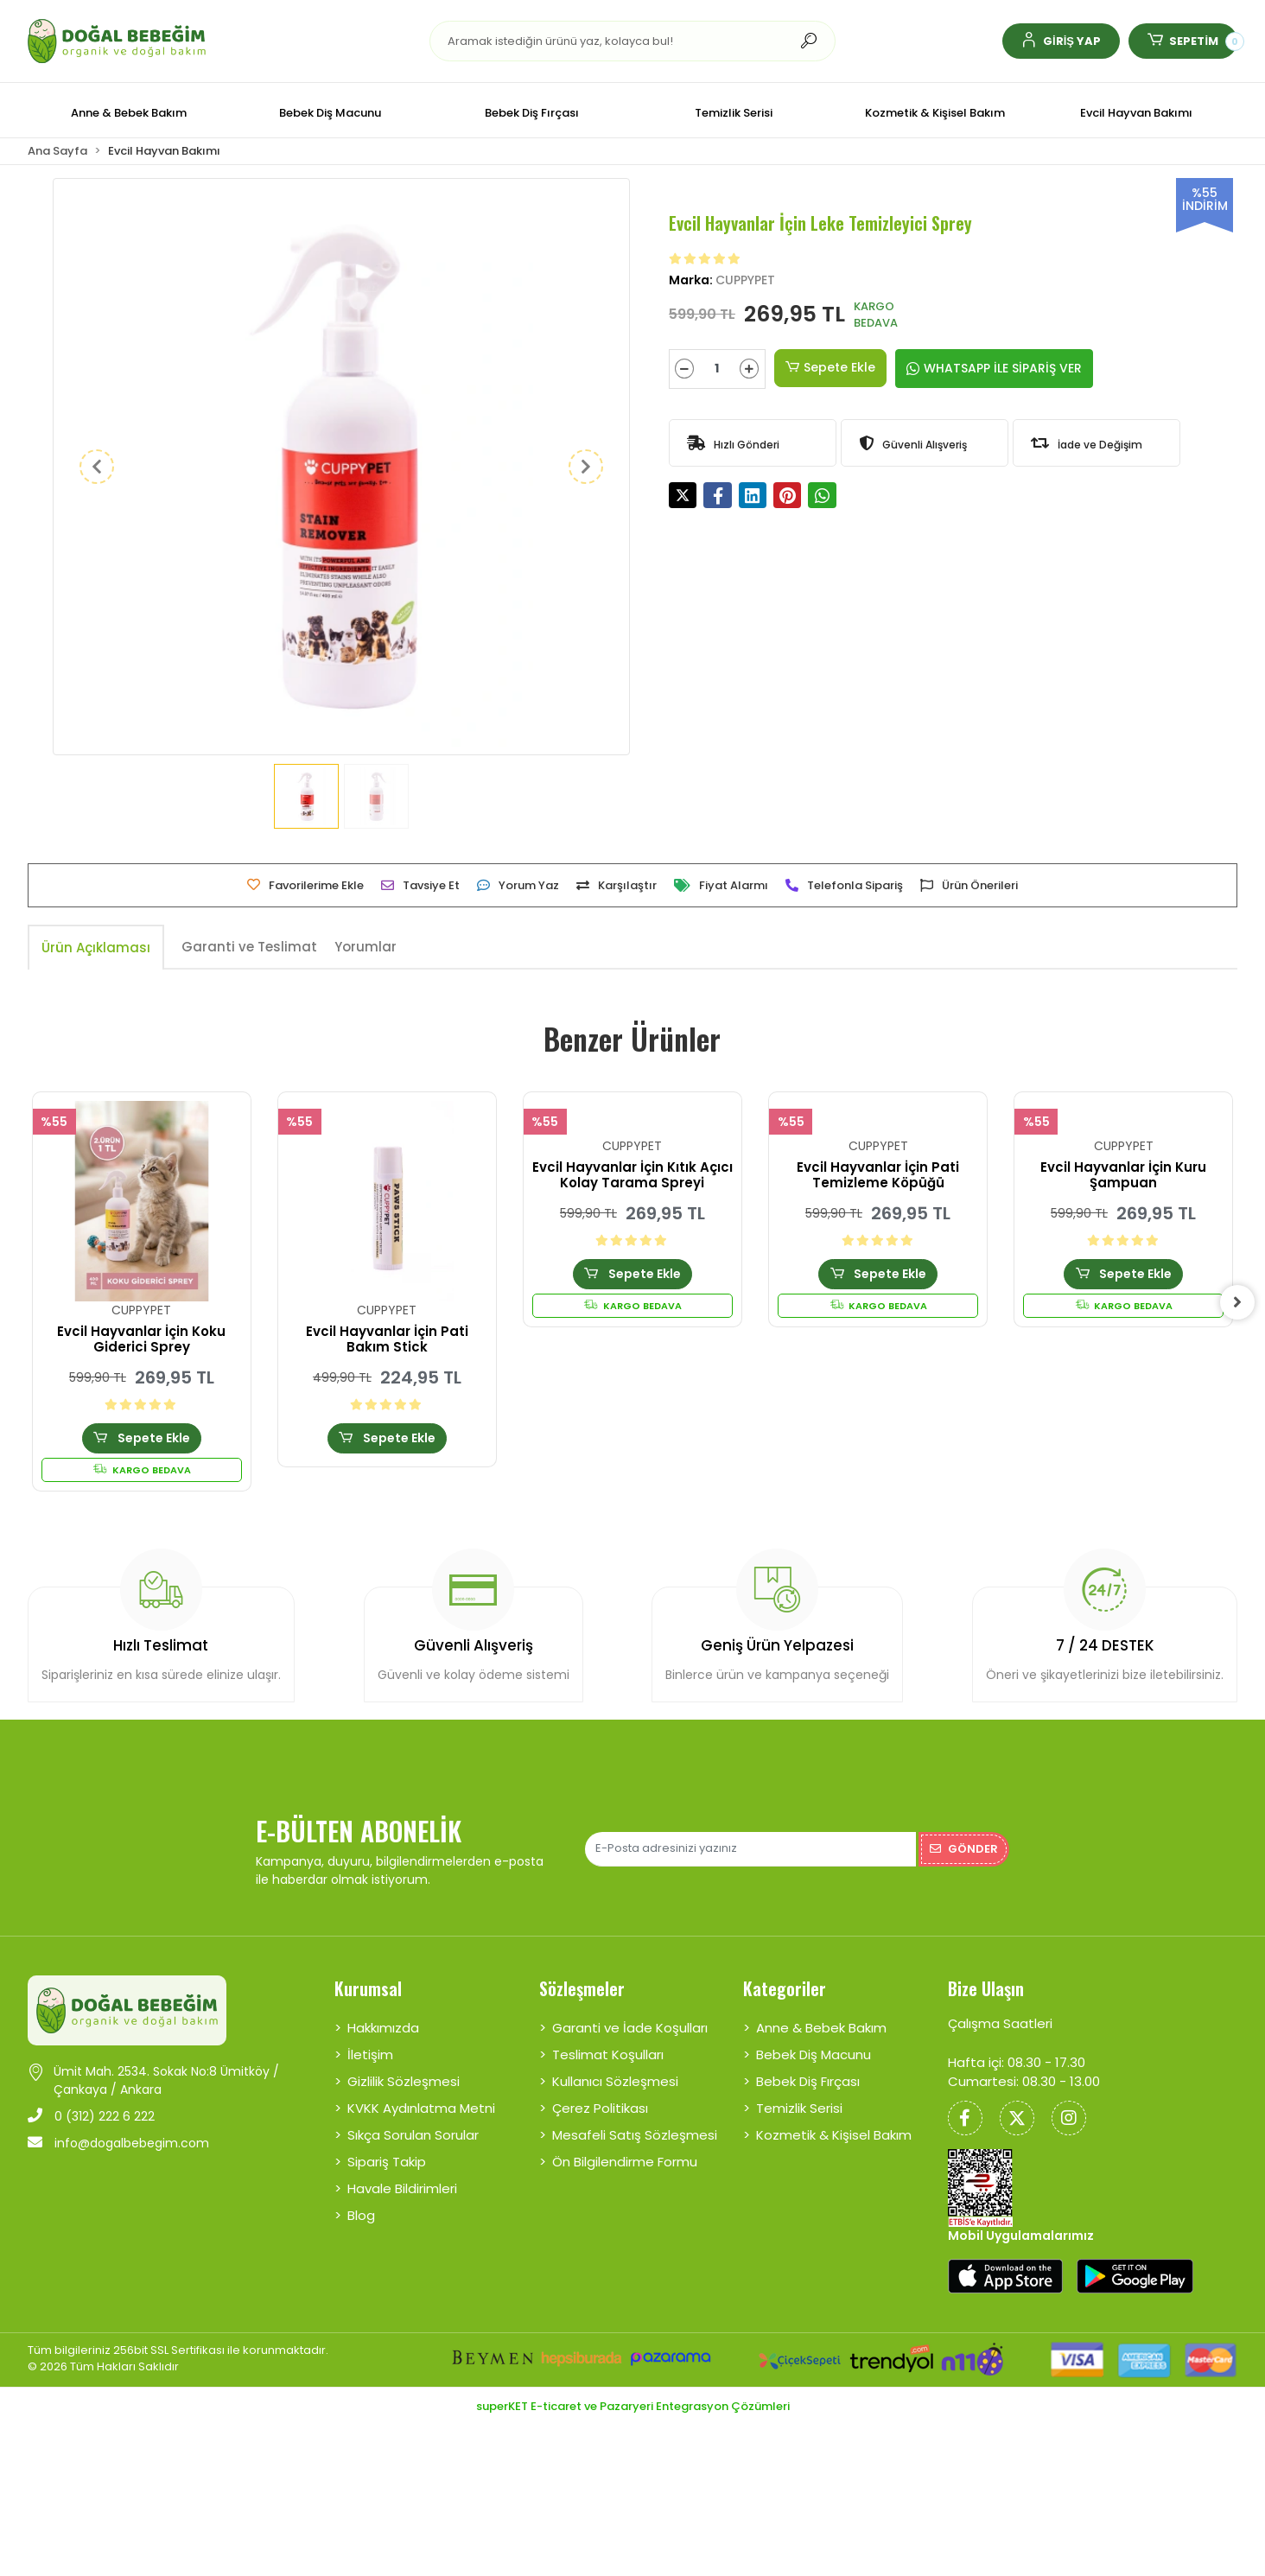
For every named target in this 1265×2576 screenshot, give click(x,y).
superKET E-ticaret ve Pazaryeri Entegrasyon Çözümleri (633, 2406)
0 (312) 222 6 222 (91, 2116)
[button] (1061, 41)
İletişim (370, 2054)
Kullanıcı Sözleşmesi (615, 2081)
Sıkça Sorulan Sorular (413, 2135)
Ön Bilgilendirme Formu (624, 2162)
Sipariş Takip (386, 2162)
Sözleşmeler (582, 1988)
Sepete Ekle (830, 368)
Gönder (964, 1849)
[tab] (96, 947)
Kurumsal (368, 1988)
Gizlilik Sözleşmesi (403, 2081)
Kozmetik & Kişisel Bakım (834, 2135)
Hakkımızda (383, 2028)
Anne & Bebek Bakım (821, 2028)
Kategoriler (784, 1988)
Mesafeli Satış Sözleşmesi (634, 2135)
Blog (361, 2215)
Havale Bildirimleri (402, 2188)
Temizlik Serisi (799, 2108)
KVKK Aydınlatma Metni (421, 2108)
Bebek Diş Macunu (813, 2054)
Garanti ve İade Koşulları (630, 2028)
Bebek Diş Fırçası (808, 2081)
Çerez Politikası (600, 2108)
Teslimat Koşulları (608, 2054)
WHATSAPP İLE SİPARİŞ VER (994, 368)
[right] (1237, 1302)
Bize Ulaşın (986, 1988)
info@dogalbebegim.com (118, 2143)
